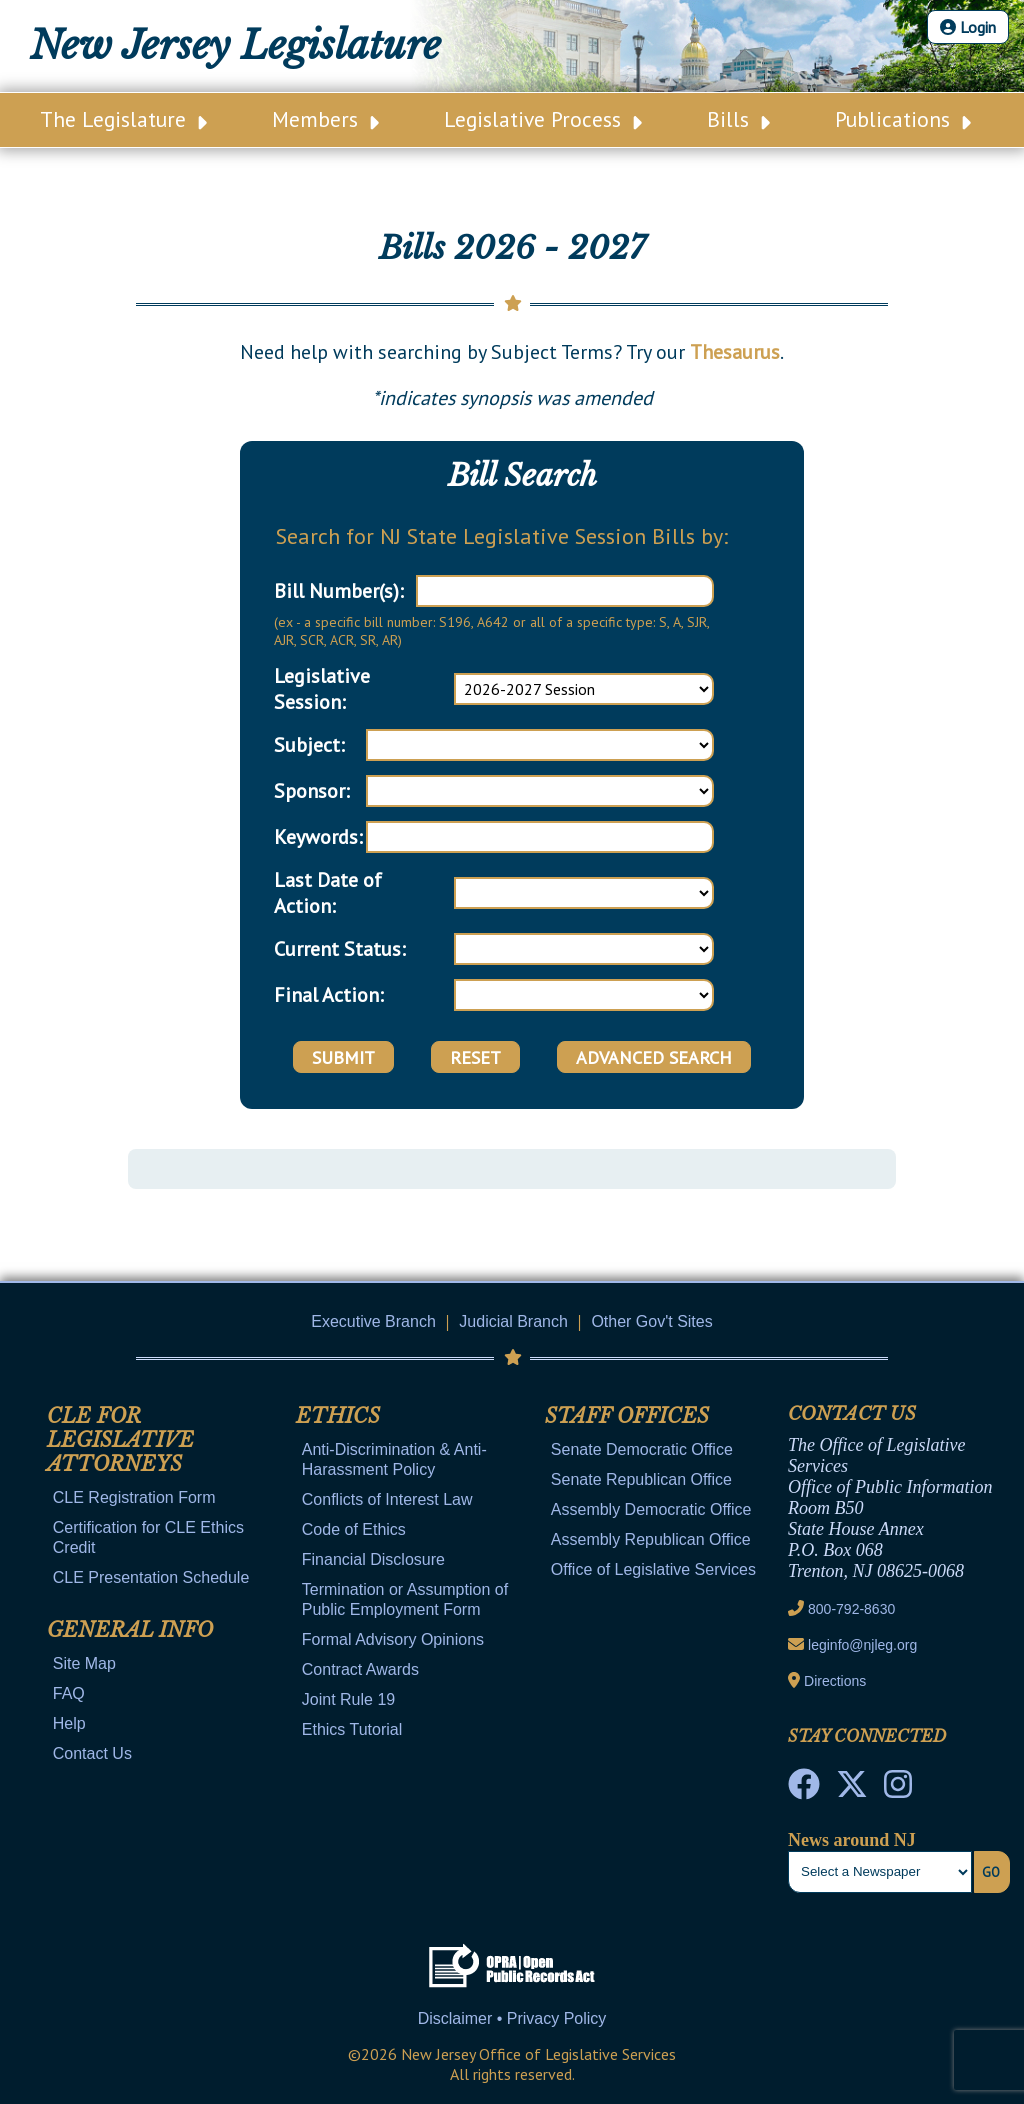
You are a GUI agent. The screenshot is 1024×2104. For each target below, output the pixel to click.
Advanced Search (654, 1057)
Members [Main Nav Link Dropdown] (325, 119)
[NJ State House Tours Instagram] (898, 1790)
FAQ (69, 1693)
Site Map (84, 1663)
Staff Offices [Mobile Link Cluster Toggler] (627, 1416)
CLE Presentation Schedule (151, 1577)
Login (968, 27)
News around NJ (852, 1840)
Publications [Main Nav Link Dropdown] (903, 119)
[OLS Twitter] (852, 1790)
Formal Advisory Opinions (393, 1639)
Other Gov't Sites (651, 1321)
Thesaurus (735, 352)
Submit (343, 1057)
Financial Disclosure (373, 1559)
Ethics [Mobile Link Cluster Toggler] (338, 1416)
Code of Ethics (354, 1529)
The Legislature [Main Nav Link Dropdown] (123, 119)
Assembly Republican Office (651, 1539)
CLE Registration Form (134, 1497)
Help (69, 1723)
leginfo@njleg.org (862, 1645)
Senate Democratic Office (642, 1449)
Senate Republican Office (641, 1479)
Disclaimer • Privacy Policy (512, 2018)
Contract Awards (360, 1669)
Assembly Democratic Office (651, 1509)
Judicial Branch (513, 1321)
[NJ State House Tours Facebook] (804, 1790)
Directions (835, 1681)
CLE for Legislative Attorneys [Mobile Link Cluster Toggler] (120, 1440)
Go (991, 1872)
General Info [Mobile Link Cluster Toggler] (130, 1630)
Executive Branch (373, 1321)
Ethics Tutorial (352, 1729)
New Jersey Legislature (235, 45)
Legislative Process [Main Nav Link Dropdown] (543, 119)
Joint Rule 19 (348, 1699)
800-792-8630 (851, 1609)
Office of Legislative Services (653, 1569)
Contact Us (92, 1753)
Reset (475, 1057)
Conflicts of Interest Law (387, 1499)
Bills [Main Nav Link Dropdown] (738, 119)
